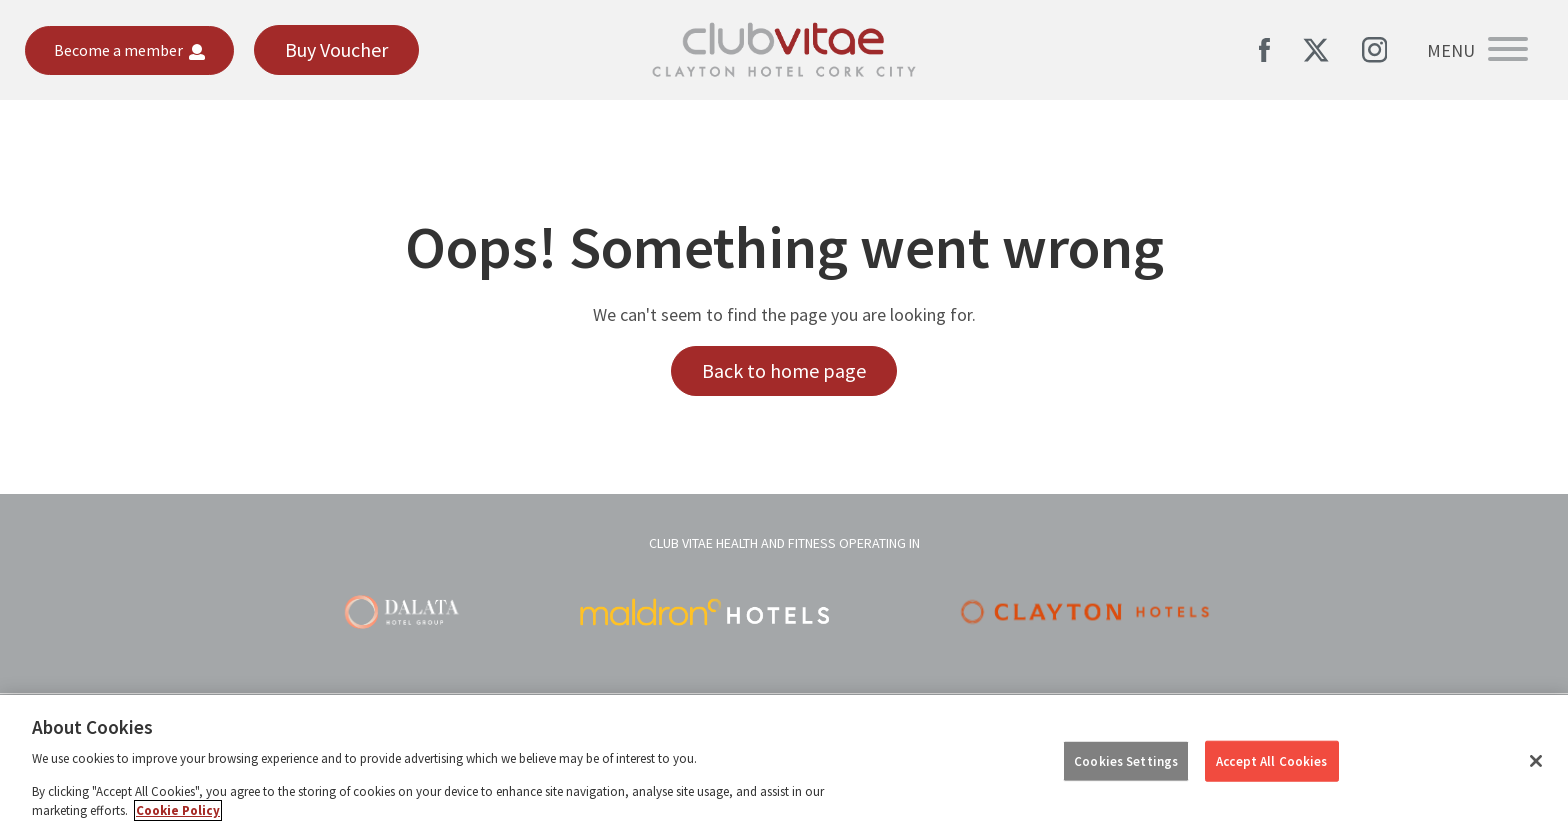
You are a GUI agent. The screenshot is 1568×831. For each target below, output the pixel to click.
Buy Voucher (336, 49)
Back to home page (784, 370)
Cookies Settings (1126, 760)
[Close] (1536, 761)
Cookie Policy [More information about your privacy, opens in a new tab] (178, 810)
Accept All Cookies (1271, 760)
